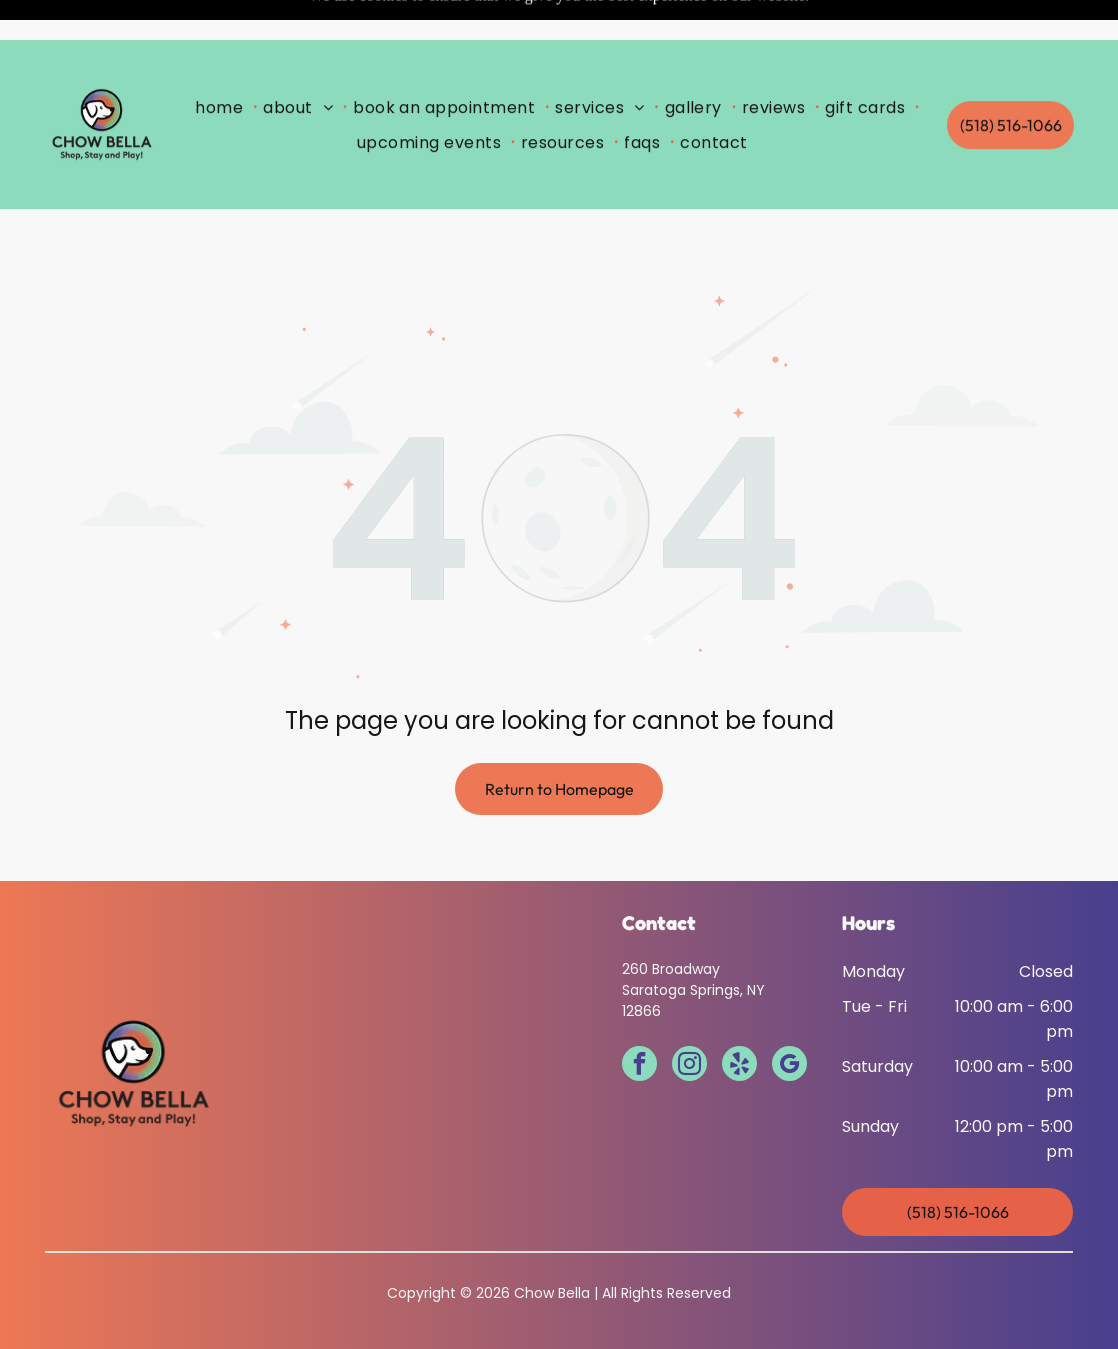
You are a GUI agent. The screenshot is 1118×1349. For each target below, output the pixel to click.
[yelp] (739, 1016)
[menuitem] (223, 67)
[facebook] (639, 1016)
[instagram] (689, 1016)
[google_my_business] (789, 1016)
